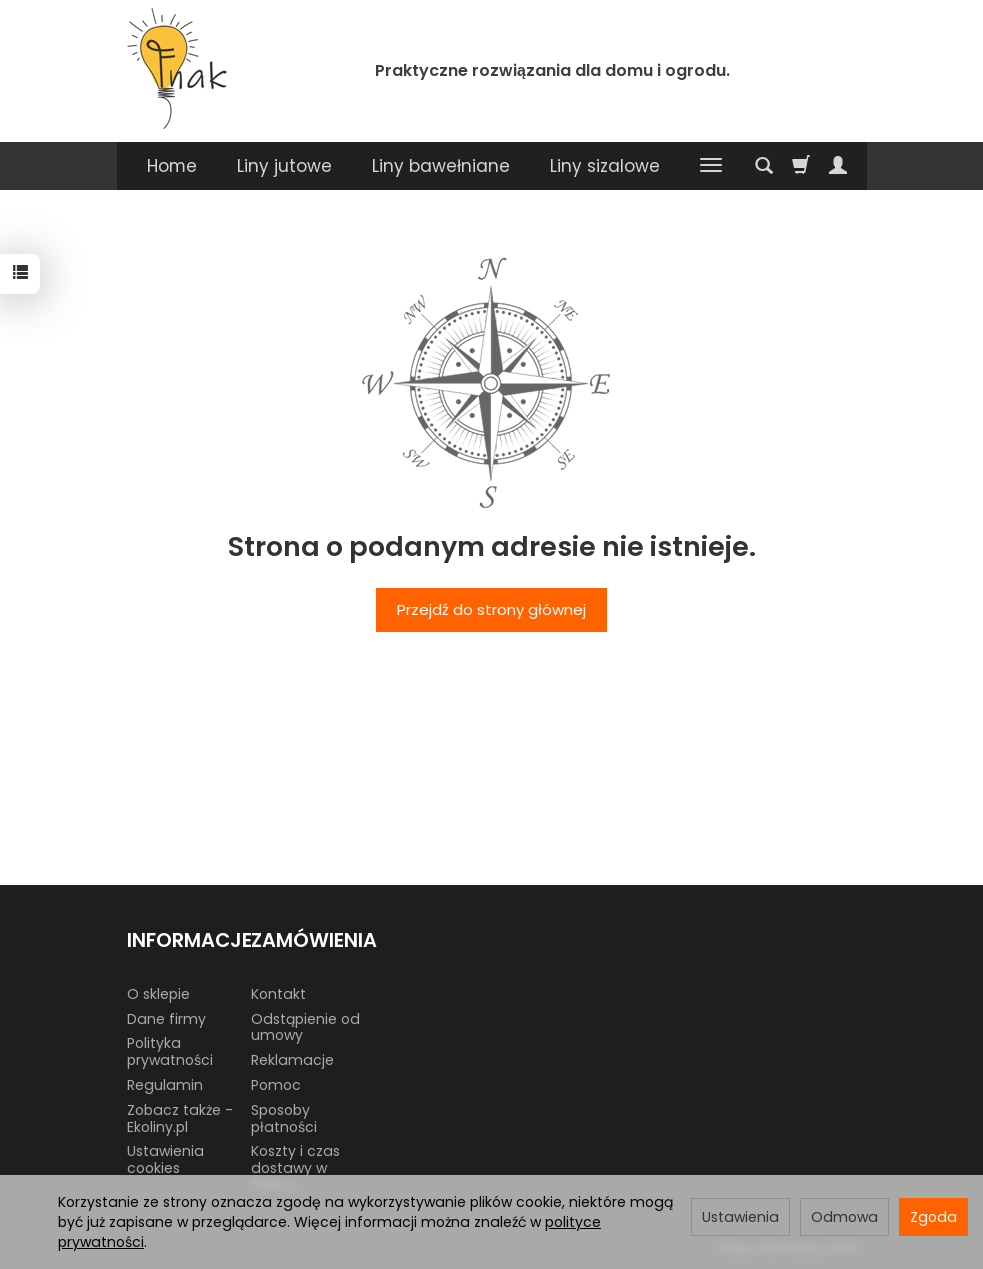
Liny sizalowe (605, 166)
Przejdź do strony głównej (491, 609)
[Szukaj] (764, 166)
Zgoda (933, 1217)
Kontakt (278, 994)
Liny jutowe (284, 166)
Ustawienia (740, 1217)
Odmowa (844, 1217)
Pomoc (276, 1085)
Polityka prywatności (170, 1051)
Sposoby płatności (284, 1118)
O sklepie (158, 994)
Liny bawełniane (441, 166)
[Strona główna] (177, 68)
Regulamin (165, 1085)
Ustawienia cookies (165, 1159)
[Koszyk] (801, 166)
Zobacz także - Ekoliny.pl (180, 1118)
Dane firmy (166, 1019)
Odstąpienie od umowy (305, 1027)
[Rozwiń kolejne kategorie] (711, 166)
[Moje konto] (838, 166)
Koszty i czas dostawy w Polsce (295, 1168)
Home (172, 166)
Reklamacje (292, 1060)
